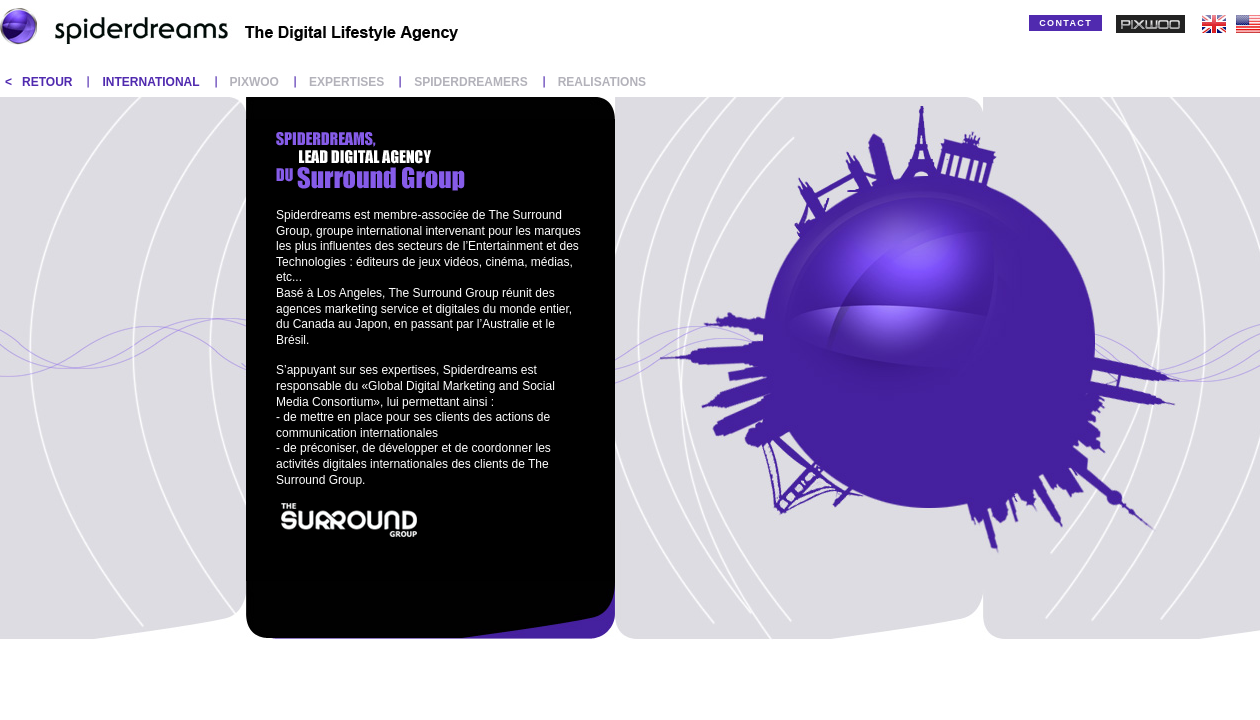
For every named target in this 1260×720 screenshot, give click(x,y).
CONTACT (1065, 23)
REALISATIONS (602, 82)
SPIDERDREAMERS (470, 82)
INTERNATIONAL (150, 82)
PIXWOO (254, 82)
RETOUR (47, 82)
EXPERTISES (346, 82)
